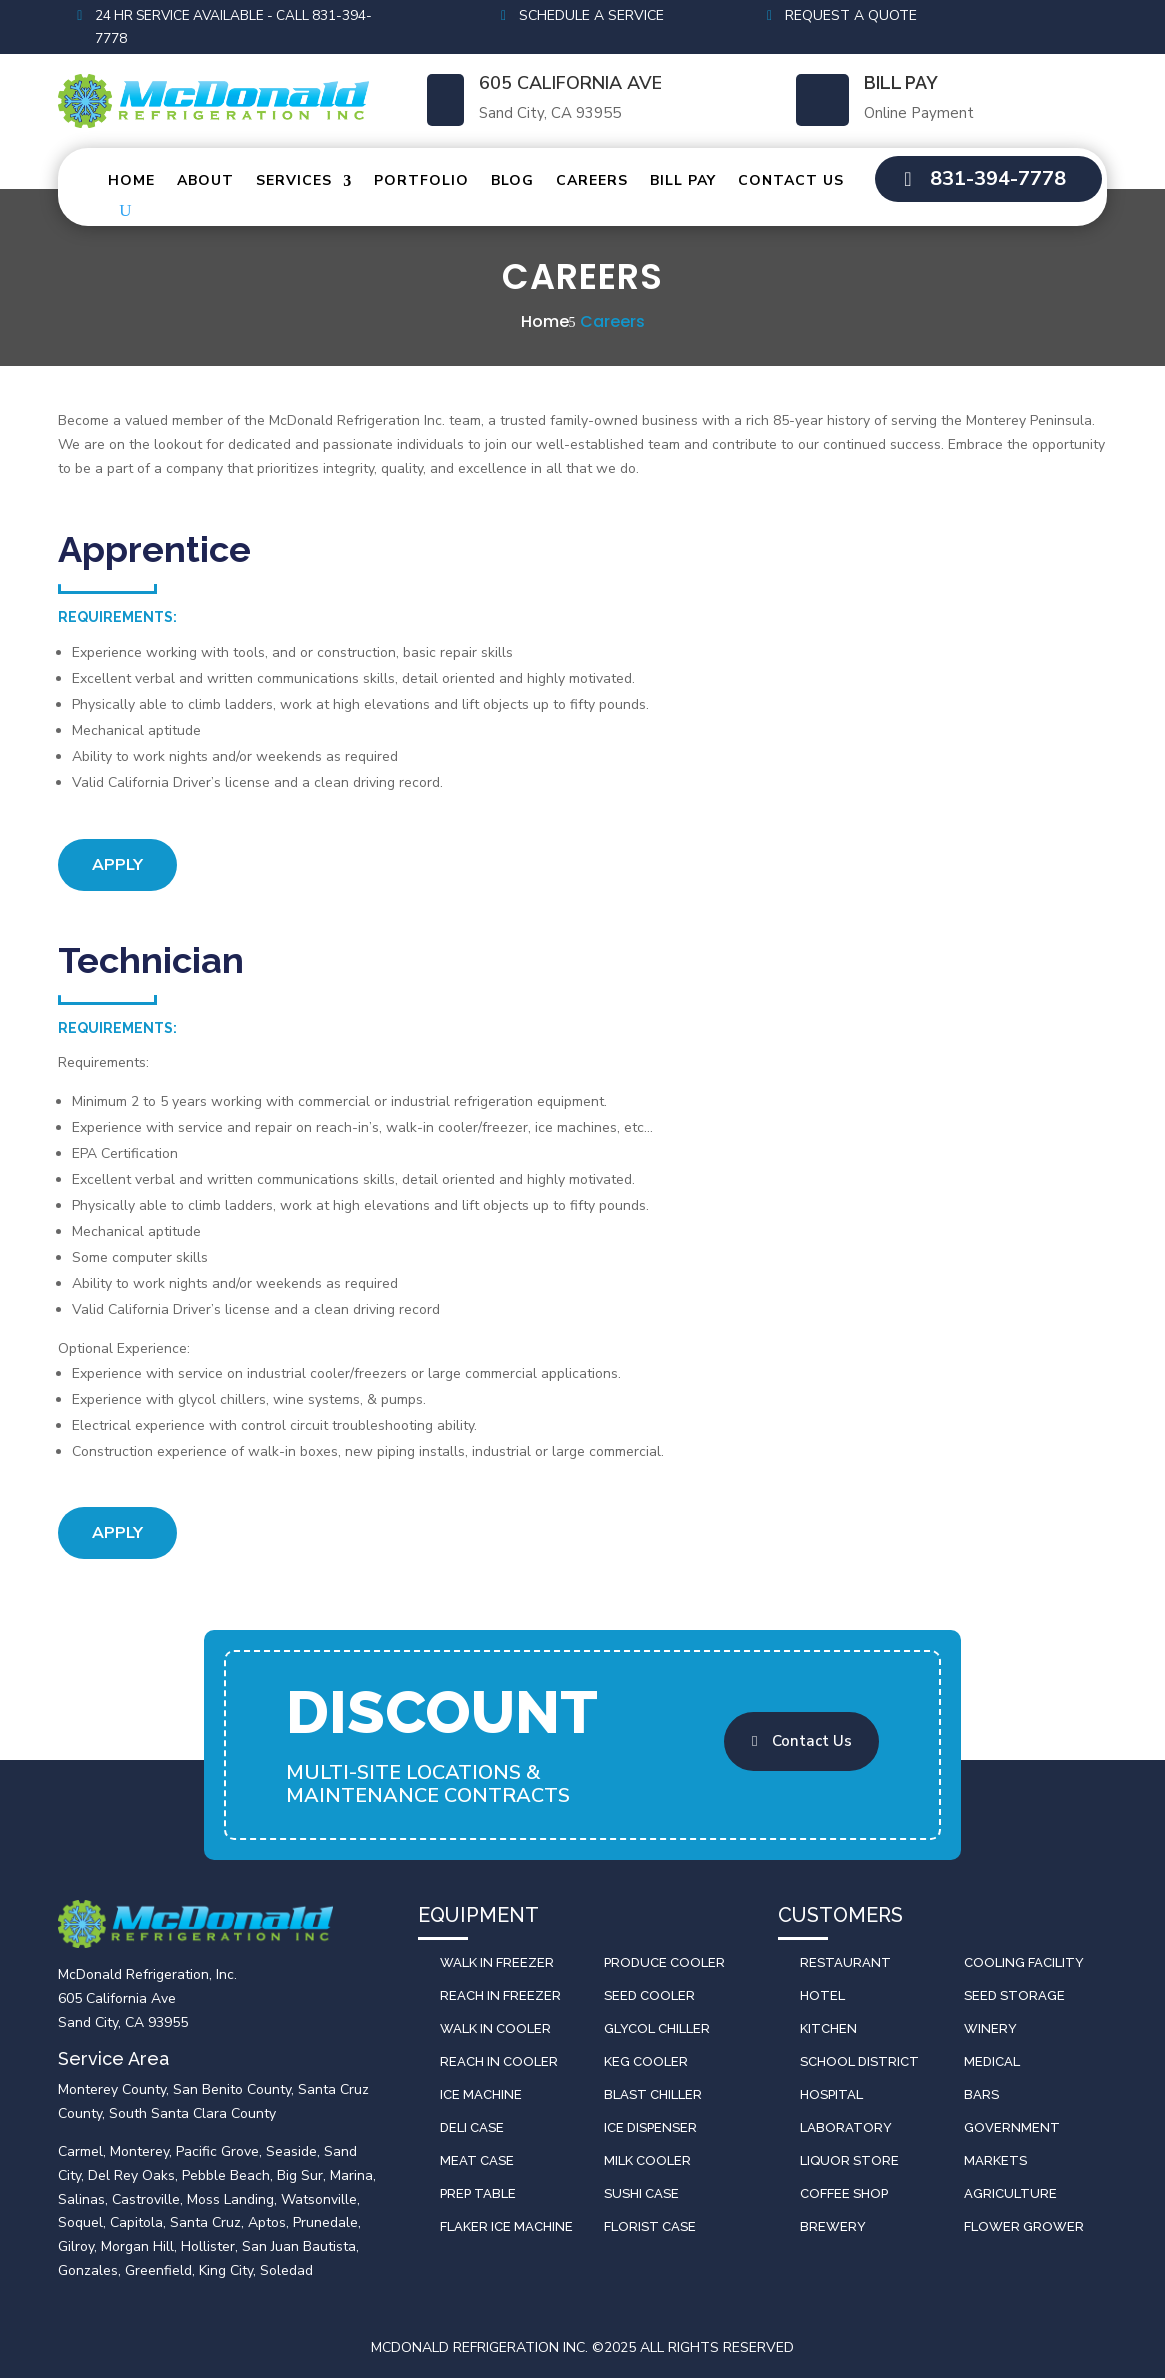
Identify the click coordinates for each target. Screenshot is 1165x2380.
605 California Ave (570, 85)
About (205, 182)
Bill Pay (901, 84)
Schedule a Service (591, 15)
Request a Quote (851, 15)
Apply (117, 867)
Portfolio (421, 182)
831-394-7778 (998, 180)
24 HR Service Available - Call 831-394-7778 (239, 27)
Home (131, 182)
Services (294, 182)
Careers (592, 182)
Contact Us (791, 182)
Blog (512, 182)
